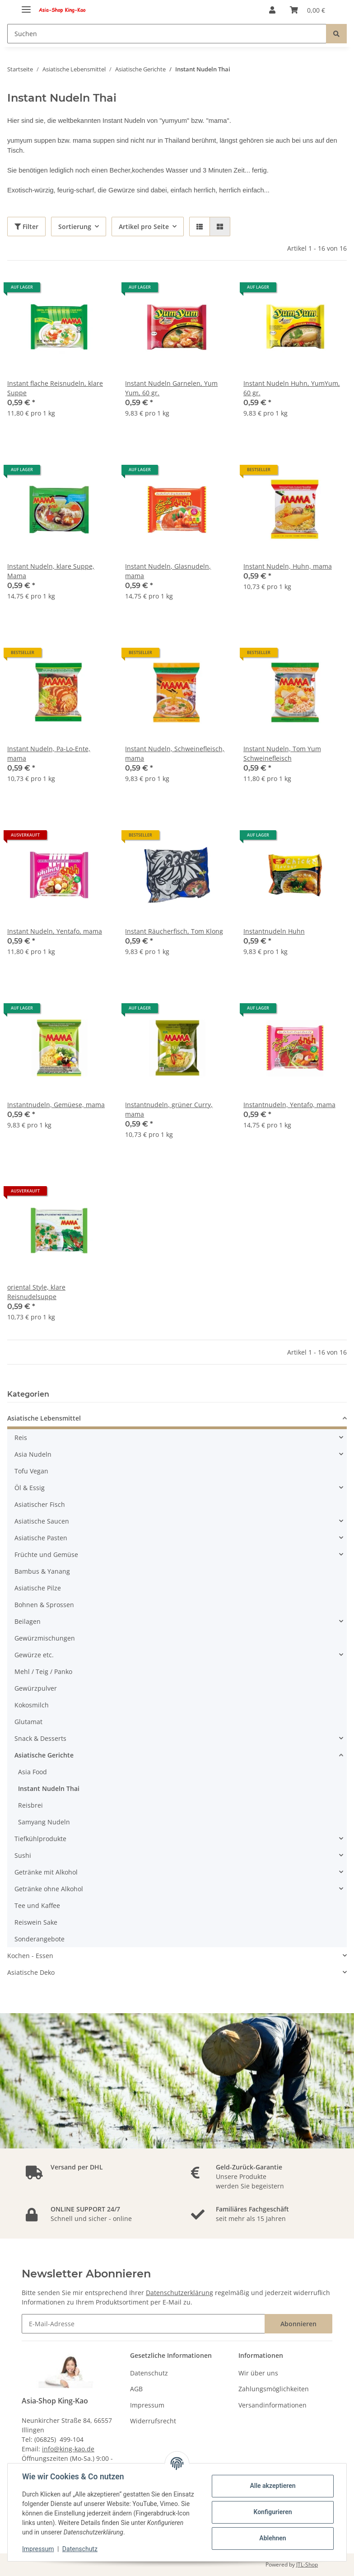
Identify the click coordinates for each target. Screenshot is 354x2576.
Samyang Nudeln (44, 1822)
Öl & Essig (29, 1487)
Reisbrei (30, 1805)
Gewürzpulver (35, 1688)
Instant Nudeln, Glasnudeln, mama (168, 571)
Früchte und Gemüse (46, 1554)
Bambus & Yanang (42, 1571)
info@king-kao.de (68, 2449)
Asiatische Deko (31, 1972)
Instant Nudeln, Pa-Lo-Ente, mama (48, 753)
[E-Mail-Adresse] (143, 2323)
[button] (272, 10)
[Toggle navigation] (26, 5)
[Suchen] (166, 33)
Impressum (147, 2405)
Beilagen (27, 1621)
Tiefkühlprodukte (40, 1838)
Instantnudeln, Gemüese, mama (56, 1104)
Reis (20, 1437)
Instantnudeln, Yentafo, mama (289, 1104)
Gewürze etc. (34, 1654)
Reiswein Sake (35, 1922)
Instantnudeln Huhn (274, 931)
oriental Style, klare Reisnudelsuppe (36, 1292)
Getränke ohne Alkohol (48, 1888)
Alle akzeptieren (272, 2485)
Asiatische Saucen (41, 1521)
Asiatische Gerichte (44, 1755)
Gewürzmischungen (44, 1638)
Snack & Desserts (40, 1738)
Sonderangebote (39, 1939)
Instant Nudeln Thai (48, 1788)
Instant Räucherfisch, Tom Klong (174, 931)
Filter (26, 226)
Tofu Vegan (31, 1471)
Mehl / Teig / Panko (43, 1671)
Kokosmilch (31, 1705)
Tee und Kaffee (37, 1905)
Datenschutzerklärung (179, 2292)
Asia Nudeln (32, 1454)
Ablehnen (272, 2538)
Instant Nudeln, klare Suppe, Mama (50, 571)
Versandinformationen (272, 2405)
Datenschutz (149, 2373)
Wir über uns (258, 2373)
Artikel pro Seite (144, 226)
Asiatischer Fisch (39, 1504)
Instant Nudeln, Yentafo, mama (54, 931)
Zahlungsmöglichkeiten (273, 2388)
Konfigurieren (272, 2511)
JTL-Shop (307, 2564)
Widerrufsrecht (153, 2421)
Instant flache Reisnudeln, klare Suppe (55, 388)
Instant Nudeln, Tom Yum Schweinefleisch (282, 753)
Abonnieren (298, 2323)
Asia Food (32, 1771)
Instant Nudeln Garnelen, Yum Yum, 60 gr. (171, 388)
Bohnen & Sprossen (44, 1604)
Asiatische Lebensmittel (44, 1418)
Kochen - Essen (30, 1955)
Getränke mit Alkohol (46, 1872)
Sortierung (74, 226)
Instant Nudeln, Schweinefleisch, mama (174, 753)
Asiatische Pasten (40, 1537)
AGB (136, 2388)
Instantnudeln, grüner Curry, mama (169, 1109)
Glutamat (28, 1721)
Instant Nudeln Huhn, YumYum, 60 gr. (291, 388)
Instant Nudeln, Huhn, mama (287, 566)
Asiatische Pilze (37, 1588)
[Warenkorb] (307, 10)
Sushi (22, 1855)
